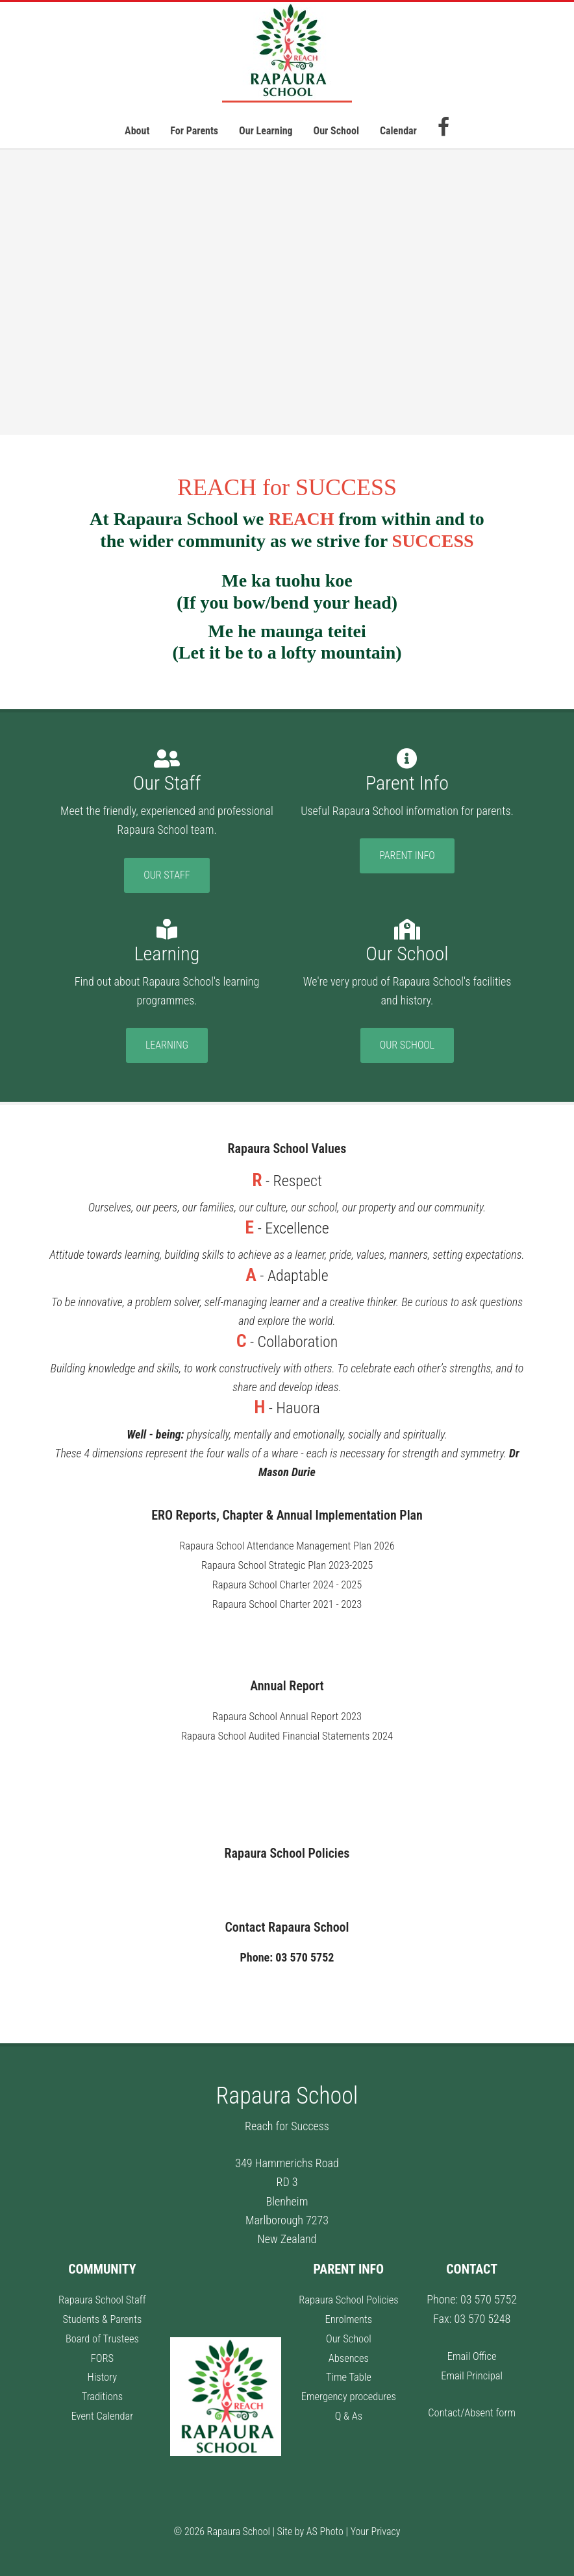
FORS (102, 2353)
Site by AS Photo (310, 2528)
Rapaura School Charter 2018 (287, 1640)
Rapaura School (287, 52)
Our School (407, 1045)
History (102, 2372)
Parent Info (406, 855)
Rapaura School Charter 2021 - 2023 (287, 1602)
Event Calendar (102, 2410)
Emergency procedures (349, 2391)
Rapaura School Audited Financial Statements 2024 (287, 1733)
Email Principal (471, 2371)
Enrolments (348, 2315)
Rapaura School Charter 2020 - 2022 (287, 1621)
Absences (349, 2353)
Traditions (102, 2391)
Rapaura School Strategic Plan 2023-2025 (287, 1565)
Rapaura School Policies (348, 2296)
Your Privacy (376, 2528)
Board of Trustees (102, 2334)
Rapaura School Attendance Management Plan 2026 (287, 1545)
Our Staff (167, 875)
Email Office (472, 2352)
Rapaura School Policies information (287, 1881)
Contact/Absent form (471, 2408)
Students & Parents (102, 2315)
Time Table (348, 2372)
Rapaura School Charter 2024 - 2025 (287, 1583)
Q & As (349, 2410)
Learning (166, 1045)
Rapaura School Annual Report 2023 (287, 1714)
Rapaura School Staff (102, 2296)
